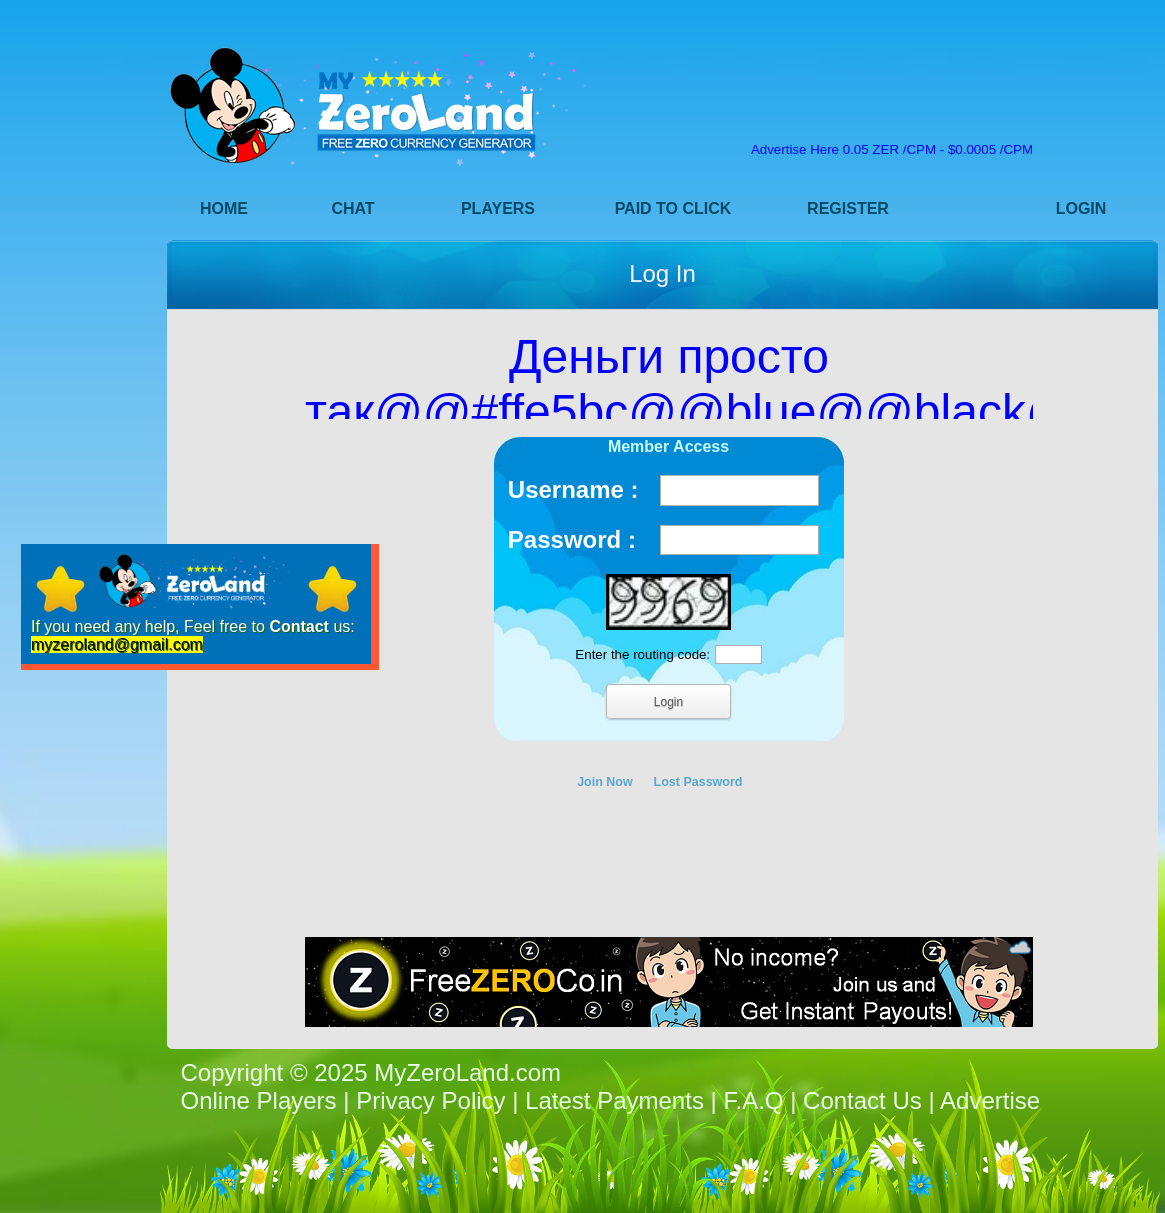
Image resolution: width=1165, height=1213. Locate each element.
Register (848, 208)
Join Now (605, 782)
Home (224, 208)
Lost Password (698, 782)
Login (1081, 208)
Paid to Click (673, 208)
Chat (352, 208)
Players (498, 208)
